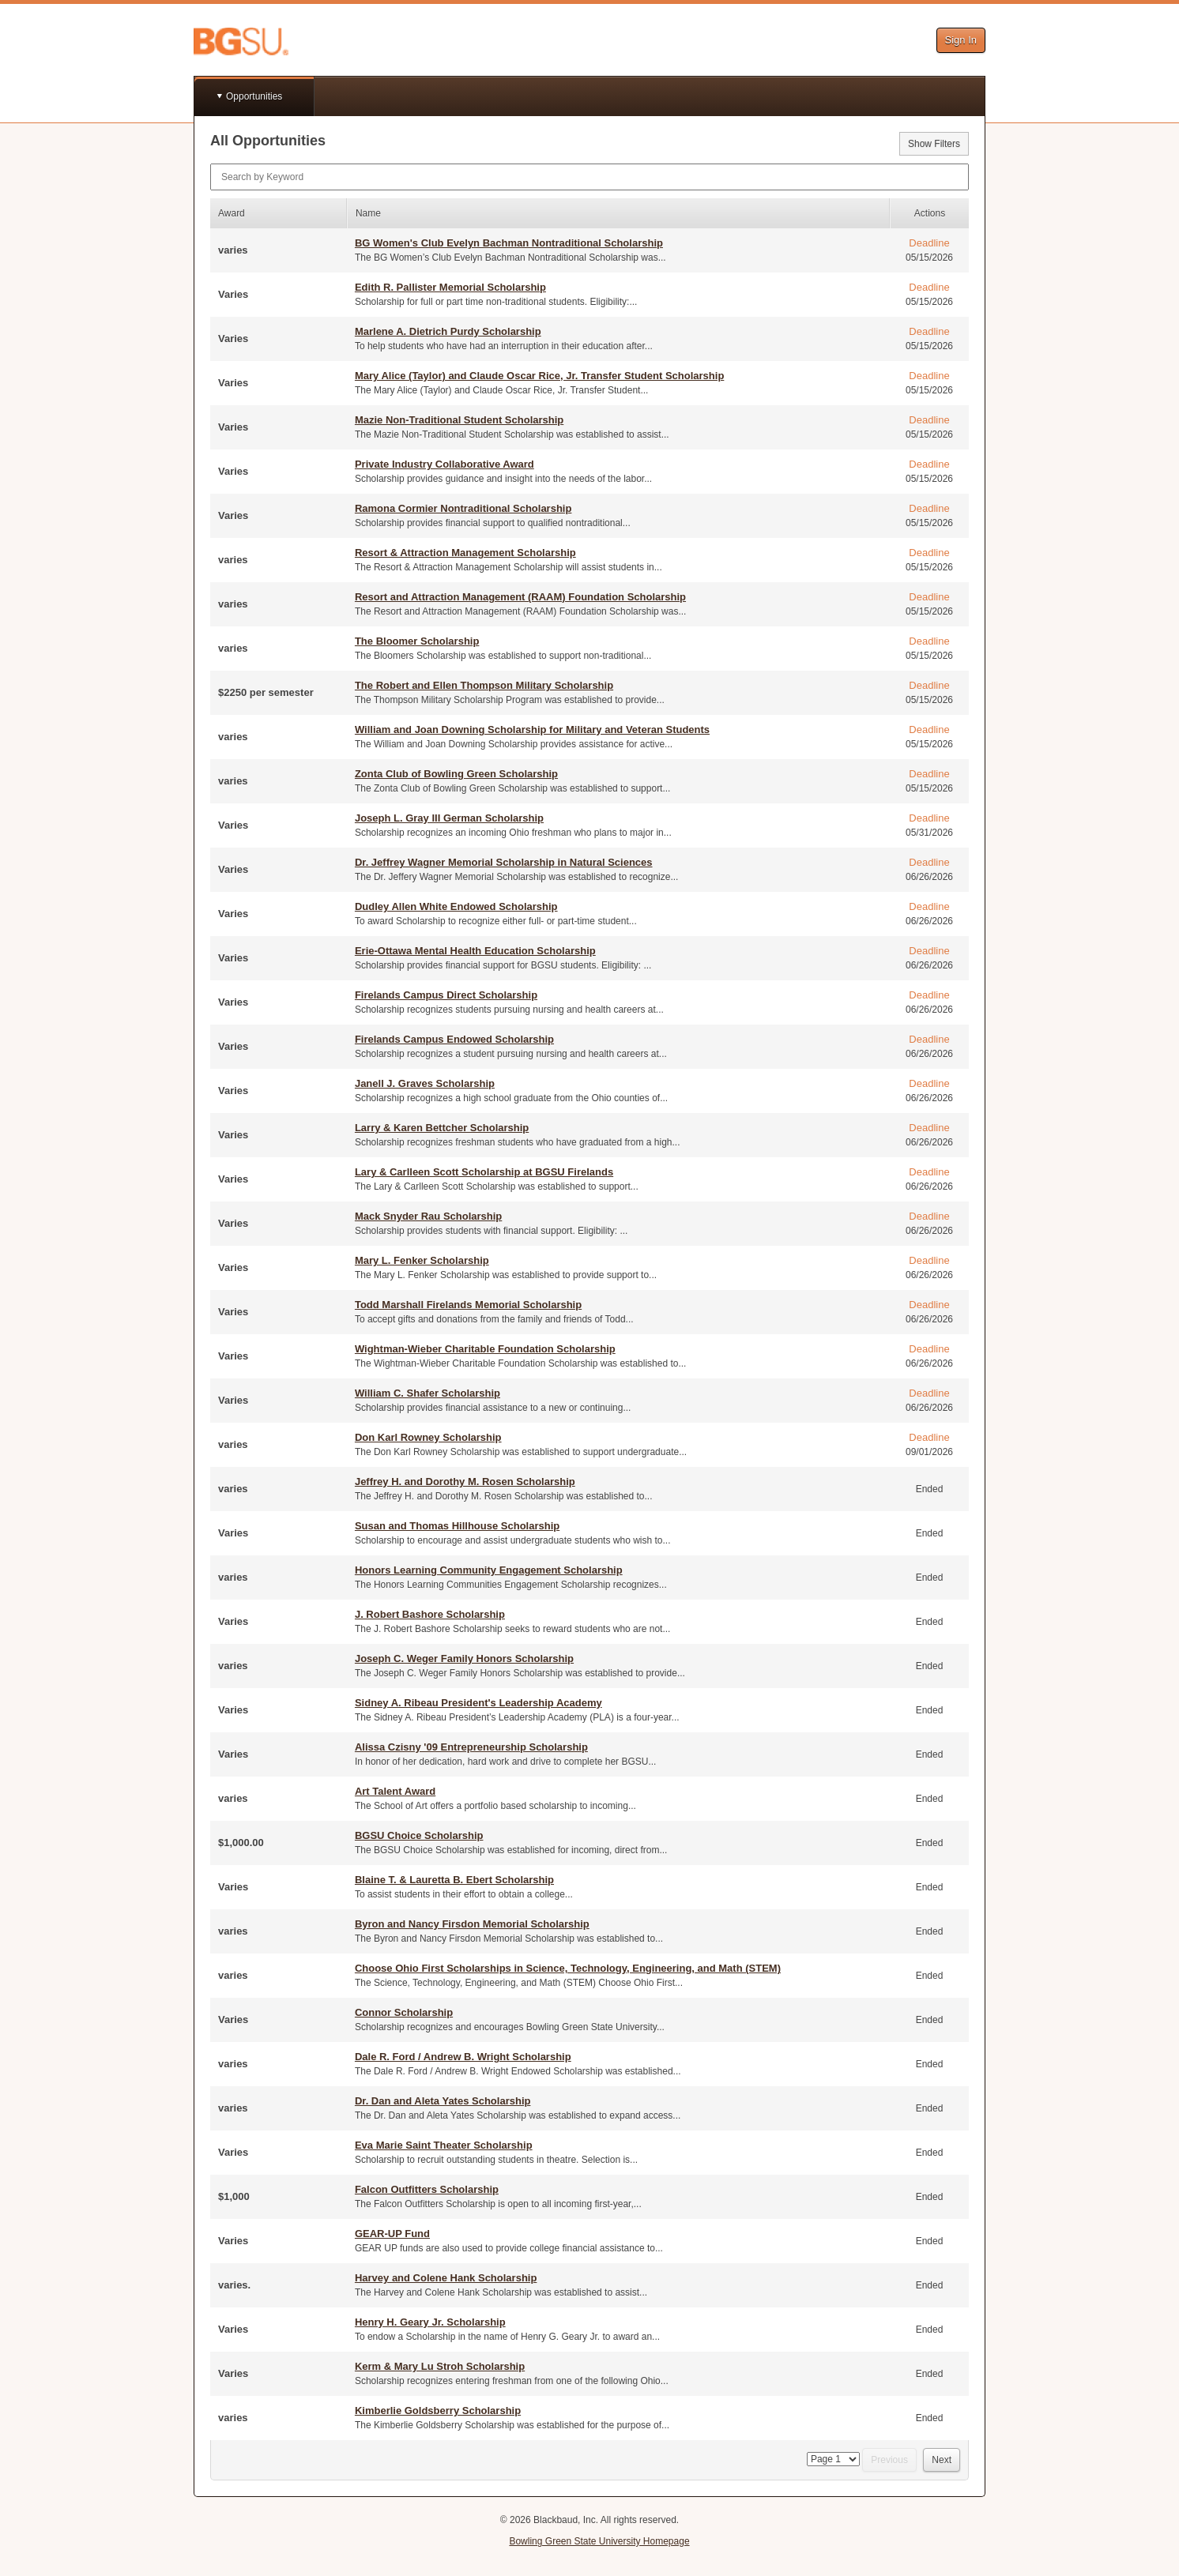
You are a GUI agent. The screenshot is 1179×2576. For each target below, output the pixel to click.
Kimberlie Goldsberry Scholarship (438, 2410)
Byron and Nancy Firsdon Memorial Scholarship (472, 1924)
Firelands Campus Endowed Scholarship (454, 1039)
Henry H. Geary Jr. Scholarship (430, 2322)
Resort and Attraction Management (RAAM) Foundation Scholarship (520, 597)
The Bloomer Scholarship (417, 641)
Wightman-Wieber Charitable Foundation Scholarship (485, 1349)
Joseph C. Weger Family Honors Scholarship (464, 1658)
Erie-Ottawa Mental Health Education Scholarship (475, 951)
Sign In (961, 40)
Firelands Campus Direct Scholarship (446, 995)
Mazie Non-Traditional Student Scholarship (459, 420)
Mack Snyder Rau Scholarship (428, 1216)
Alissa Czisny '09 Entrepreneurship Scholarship (471, 1747)
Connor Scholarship (404, 2012)
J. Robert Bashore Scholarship (430, 1614)
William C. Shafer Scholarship (427, 1393)
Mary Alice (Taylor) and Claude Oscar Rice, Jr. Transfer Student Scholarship (539, 376)
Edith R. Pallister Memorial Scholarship (450, 287)
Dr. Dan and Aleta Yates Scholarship (443, 2101)
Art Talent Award (395, 1791)
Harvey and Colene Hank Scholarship (446, 2278)
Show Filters (934, 143)
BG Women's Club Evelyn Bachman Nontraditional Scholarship (509, 243)
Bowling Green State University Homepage (599, 2541)
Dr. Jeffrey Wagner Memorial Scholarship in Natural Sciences (504, 862)
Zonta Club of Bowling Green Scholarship (456, 774)
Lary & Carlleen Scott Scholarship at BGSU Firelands (484, 1172)
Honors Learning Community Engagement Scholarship (489, 1570)
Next (941, 2459)
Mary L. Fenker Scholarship (422, 1260)
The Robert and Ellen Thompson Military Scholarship (484, 685)
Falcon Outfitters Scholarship (427, 2189)
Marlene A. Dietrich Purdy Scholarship (448, 331)
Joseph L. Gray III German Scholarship (449, 818)
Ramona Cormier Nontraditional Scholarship (463, 508)
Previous (889, 2459)
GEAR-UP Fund (392, 2233)
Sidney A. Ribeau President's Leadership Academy (478, 1703)
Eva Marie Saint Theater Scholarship (444, 2145)
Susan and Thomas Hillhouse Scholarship (457, 1526)
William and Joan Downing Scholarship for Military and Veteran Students (532, 729)
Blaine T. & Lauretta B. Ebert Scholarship (454, 1880)
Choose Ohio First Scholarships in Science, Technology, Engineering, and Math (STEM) (568, 1968)
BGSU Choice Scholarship (419, 1835)
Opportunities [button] (254, 96)
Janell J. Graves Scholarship (425, 1083)
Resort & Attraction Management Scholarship (465, 552)
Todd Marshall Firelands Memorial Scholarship (468, 1305)
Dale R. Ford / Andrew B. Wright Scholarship (463, 2057)
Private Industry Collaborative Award (444, 464)
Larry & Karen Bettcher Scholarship (442, 1128)
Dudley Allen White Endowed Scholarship (456, 906)
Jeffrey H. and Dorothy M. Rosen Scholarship (465, 1481)
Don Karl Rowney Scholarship (428, 1437)
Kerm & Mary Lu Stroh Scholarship (440, 2366)
